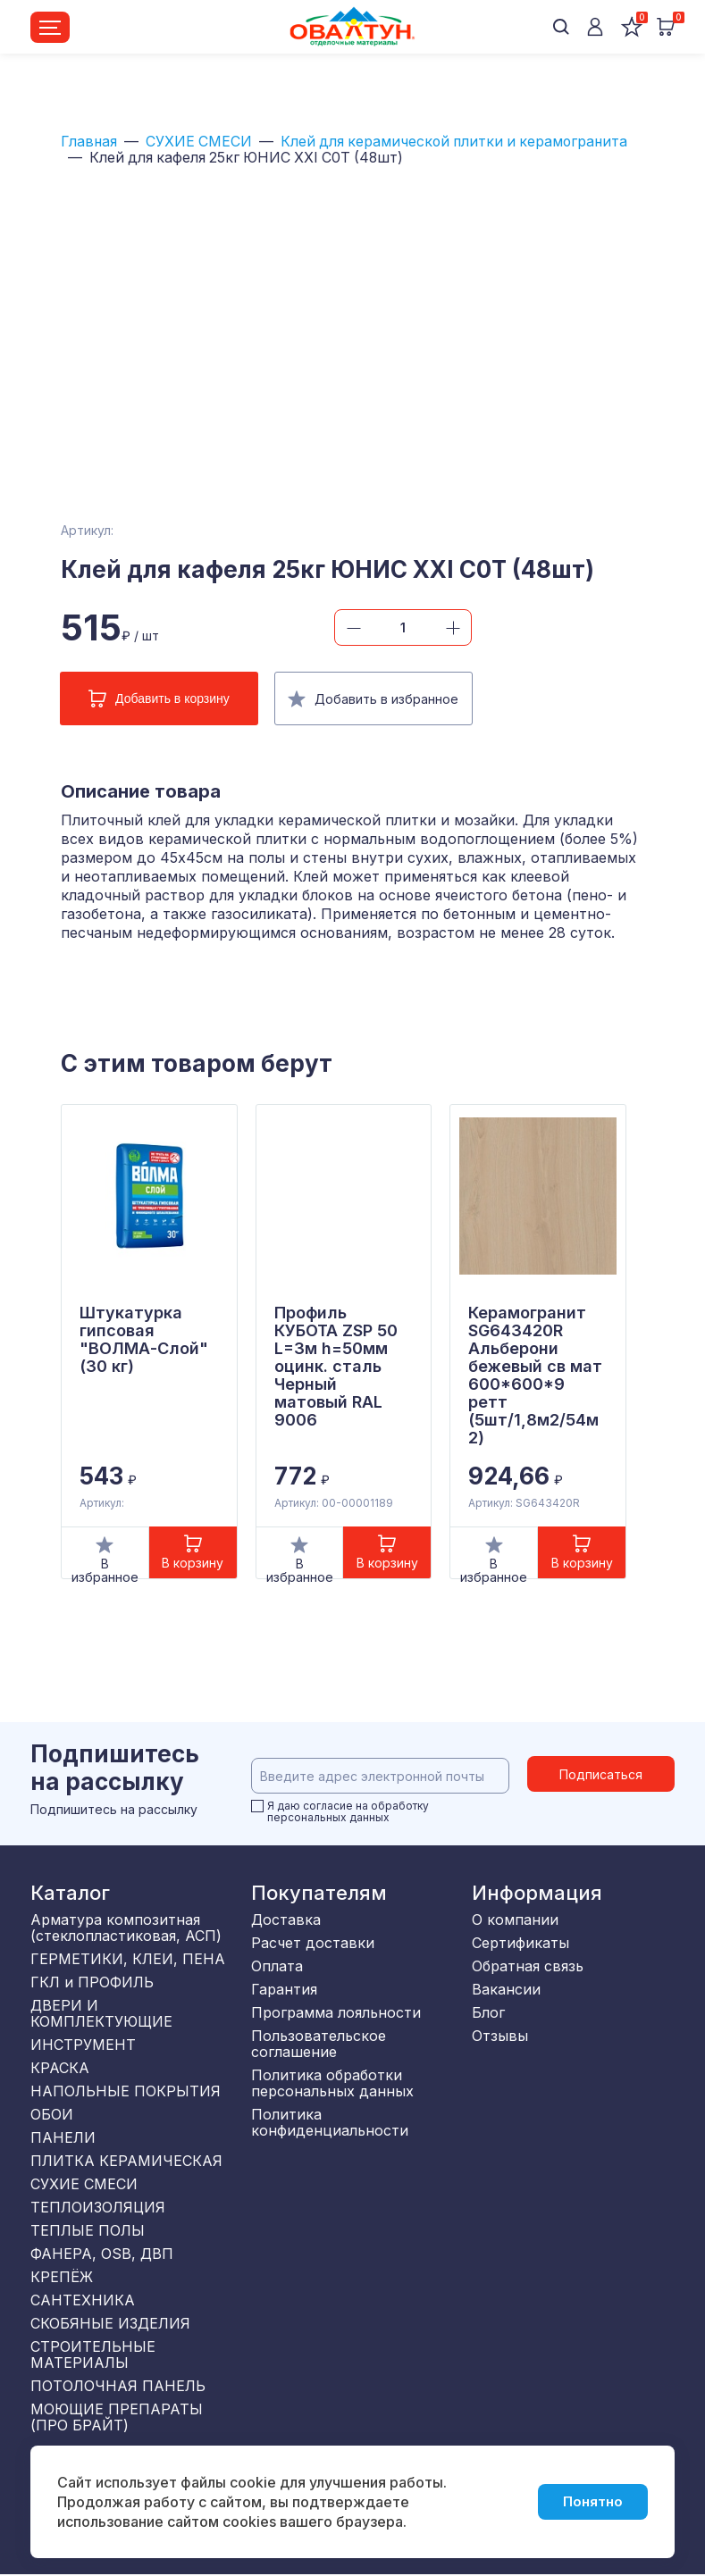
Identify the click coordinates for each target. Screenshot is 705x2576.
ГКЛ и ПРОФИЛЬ (92, 1981)
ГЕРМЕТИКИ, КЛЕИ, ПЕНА (127, 1958)
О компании (515, 1919)
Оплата (277, 1965)
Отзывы (500, 2035)
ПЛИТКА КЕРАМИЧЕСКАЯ (126, 2160)
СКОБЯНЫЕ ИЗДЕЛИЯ (110, 2322)
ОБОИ (51, 2113)
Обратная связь (527, 1965)
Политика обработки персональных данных (332, 2082)
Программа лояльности (336, 2011)
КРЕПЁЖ (61, 2276)
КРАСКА (59, 2067)
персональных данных (328, 1817)
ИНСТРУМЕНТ (83, 2044)
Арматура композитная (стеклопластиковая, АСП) (126, 1927)
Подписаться (600, 1774)
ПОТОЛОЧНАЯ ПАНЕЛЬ (118, 2385)
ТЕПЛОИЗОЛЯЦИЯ (97, 2206)
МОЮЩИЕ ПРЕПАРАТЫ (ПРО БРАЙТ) (116, 2416)
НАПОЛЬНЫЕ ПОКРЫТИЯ (125, 2090)
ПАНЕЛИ (63, 2137)
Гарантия (284, 1988)
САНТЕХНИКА (82, 2299)
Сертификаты (520, 1942)
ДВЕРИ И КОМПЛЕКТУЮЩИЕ (101, 2012)
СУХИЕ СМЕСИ (201, 142)
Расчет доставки (312, 1942)
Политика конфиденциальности (329, 2121)
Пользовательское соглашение (318, 2043)
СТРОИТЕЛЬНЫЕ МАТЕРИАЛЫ (92, 2354)
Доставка (286, 1919)
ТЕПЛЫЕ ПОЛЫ (87, 2229)
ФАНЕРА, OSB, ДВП (101, 2253)
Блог (488, 2011)
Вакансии (506, 1988)
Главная (90, 142)
